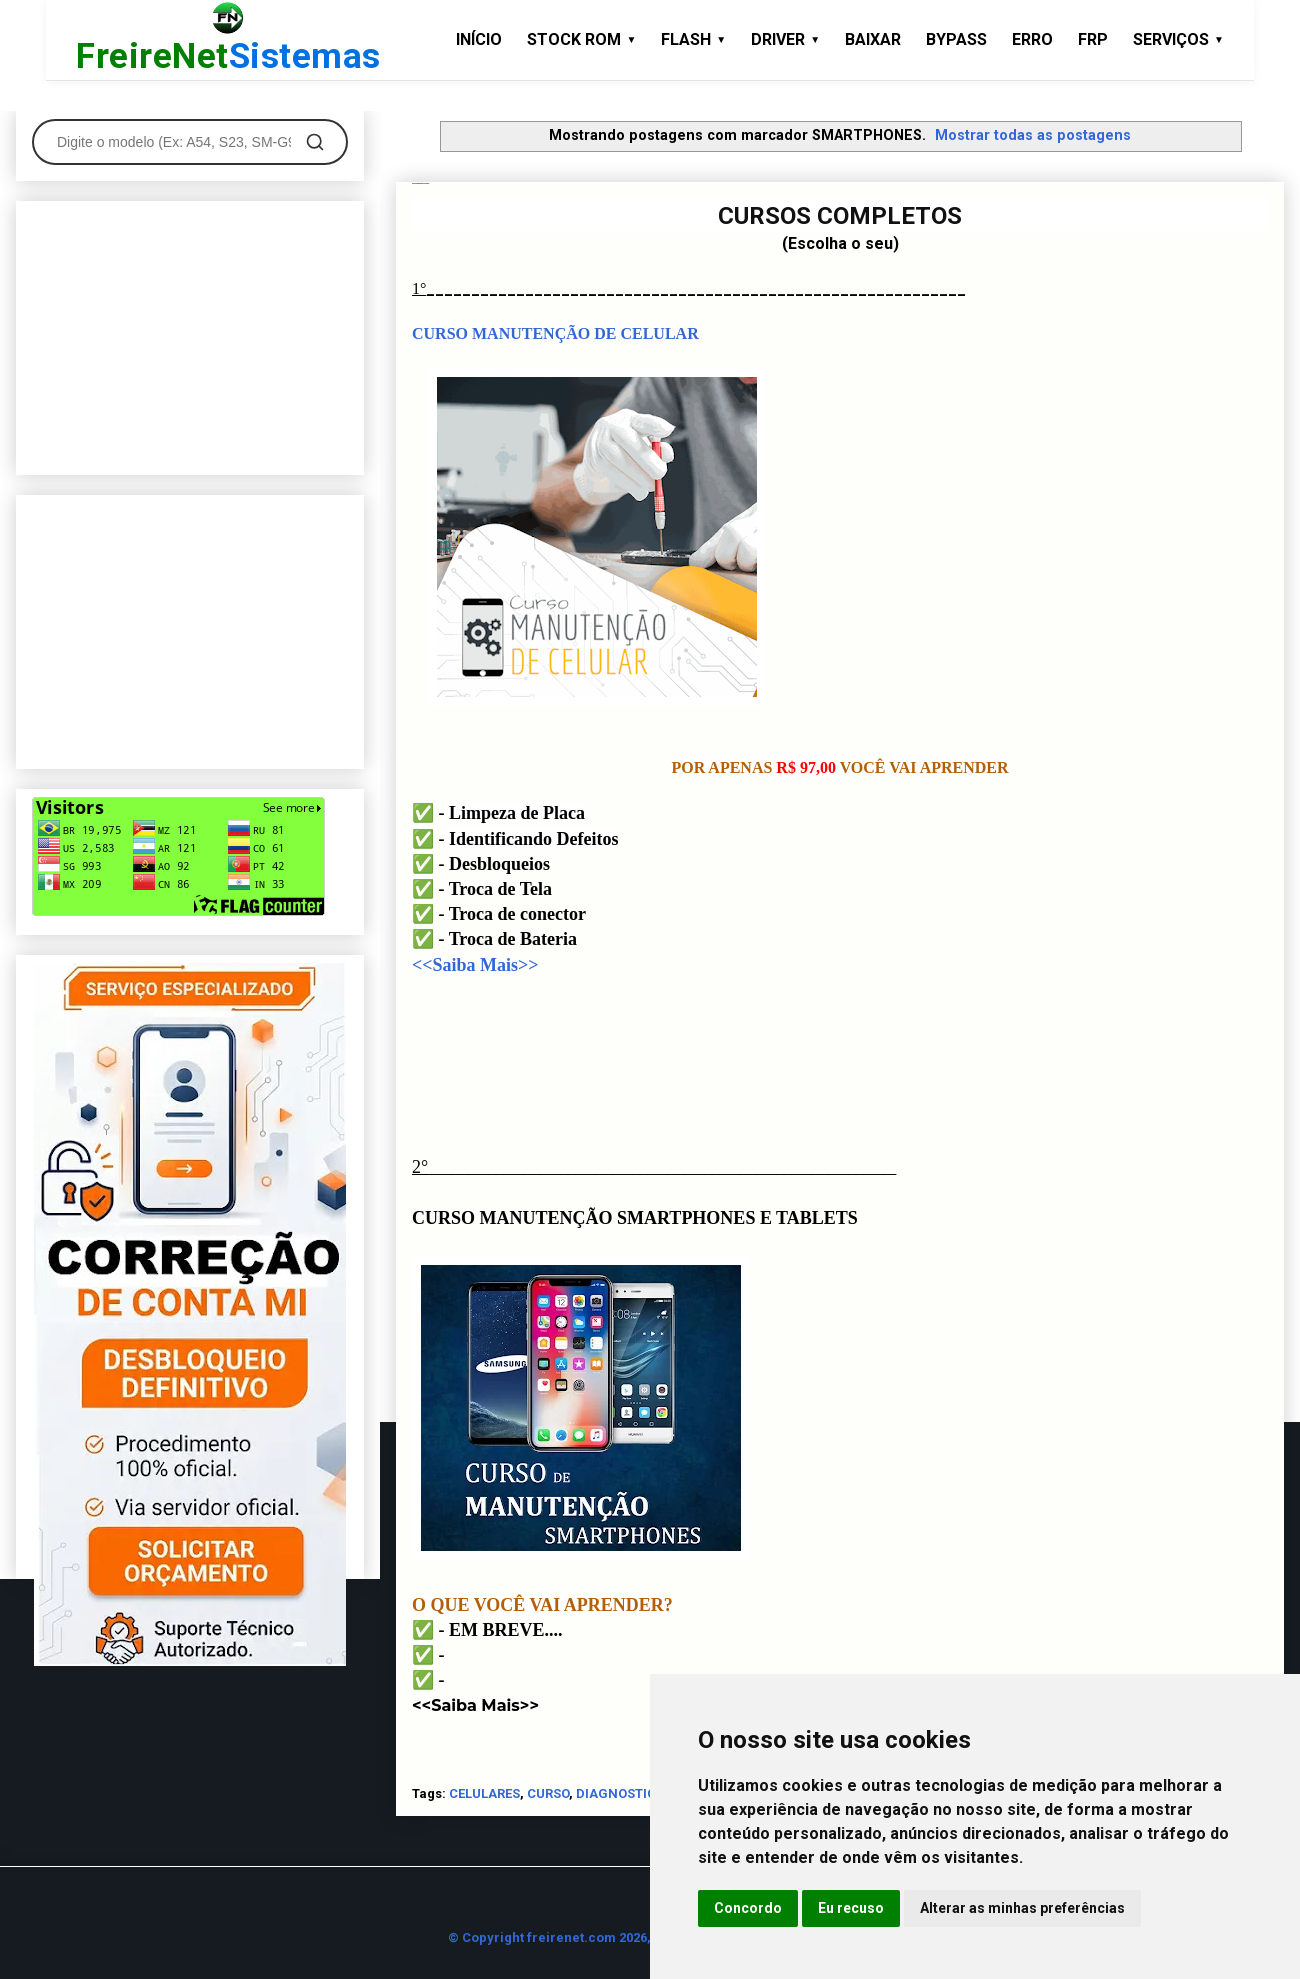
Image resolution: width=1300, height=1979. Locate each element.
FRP (1093, 39)
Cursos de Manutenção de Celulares (420, 183)
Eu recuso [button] (851, 1908)
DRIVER (785, 39)
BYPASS (956, 39)
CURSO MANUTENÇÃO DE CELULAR (555, 333)
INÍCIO (479, 39)
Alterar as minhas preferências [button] (1022, 1908)
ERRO (1032, 39)
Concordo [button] (748, 1908)
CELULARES (484, 1793)
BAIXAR (873, 39)
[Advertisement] (190, 334)
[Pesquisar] (315, 142)
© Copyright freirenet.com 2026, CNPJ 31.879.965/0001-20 (628, 1937)
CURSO (548, 1793)
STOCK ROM (581, 39)
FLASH (693, 39)
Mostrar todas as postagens (1033, 135)
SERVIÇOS (1178, 39)
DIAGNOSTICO (620, 1793)
